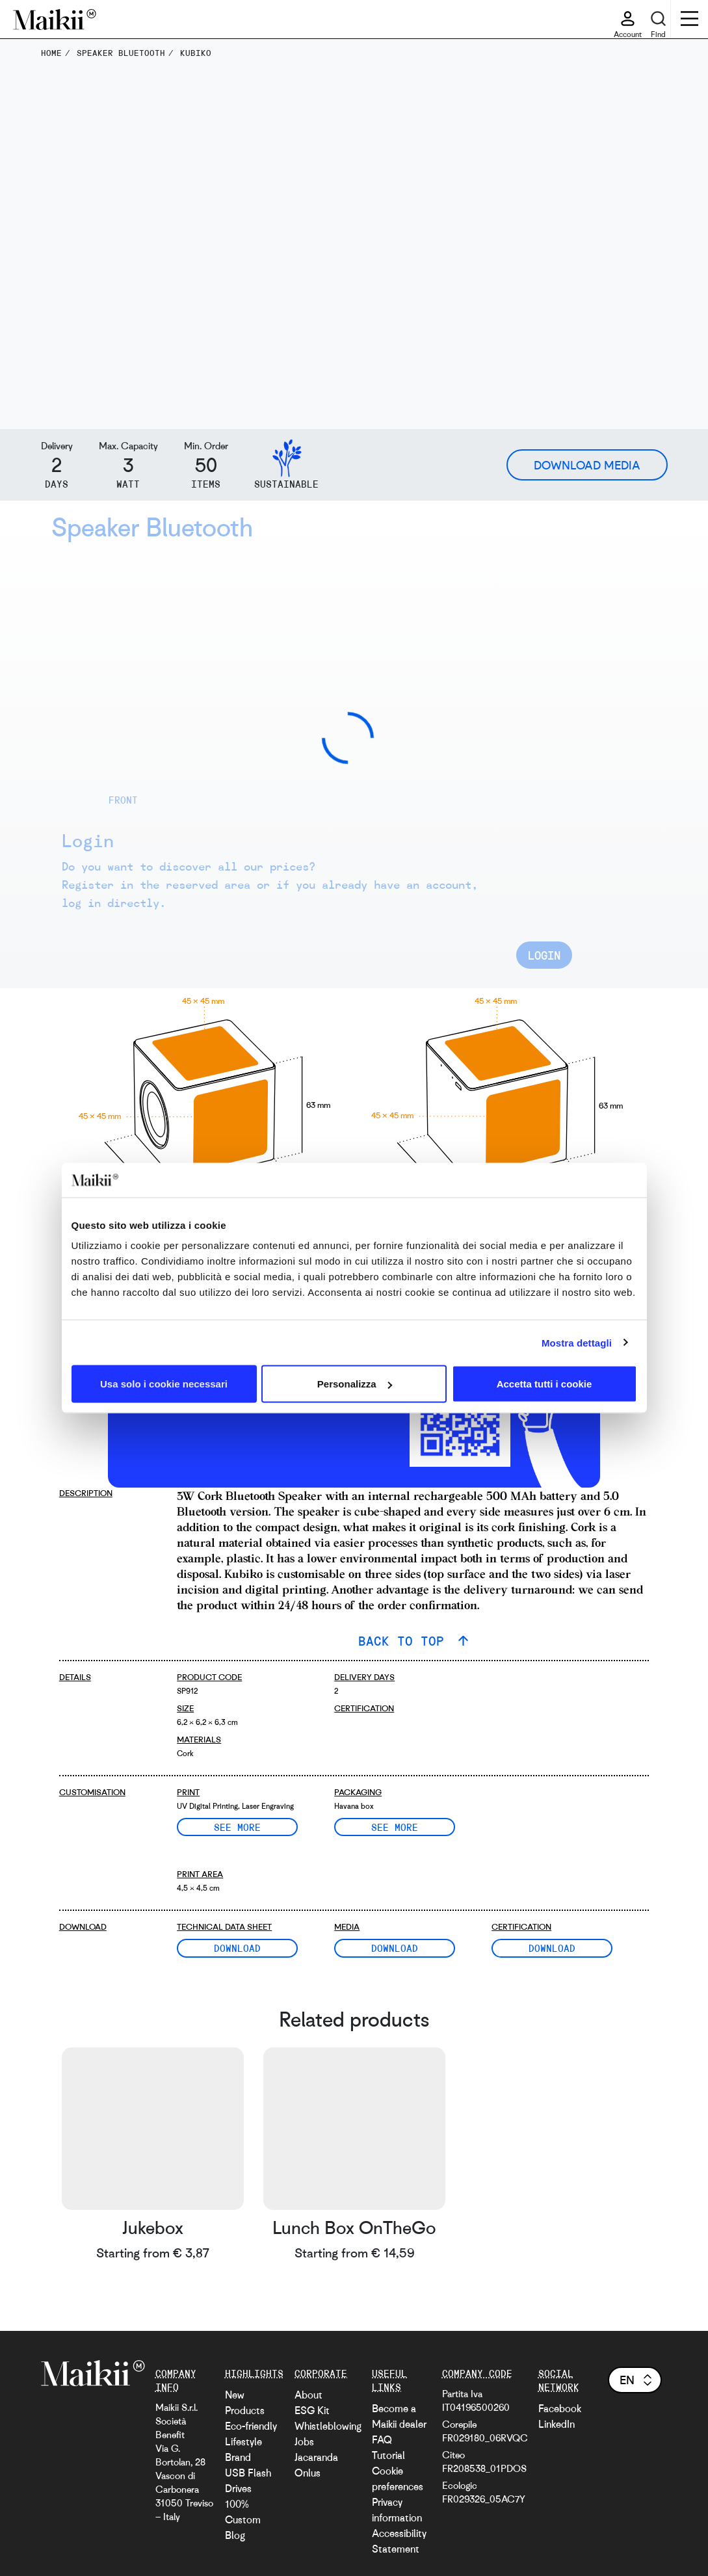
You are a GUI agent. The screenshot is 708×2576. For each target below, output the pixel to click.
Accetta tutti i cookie (544, 1383)
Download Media (587, 465)
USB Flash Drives (248, 2480)
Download (237, 1948)
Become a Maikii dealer (399, 2416)
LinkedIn (556, 2423)
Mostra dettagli (577, 1342)
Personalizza (354, 1383)
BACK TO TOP (405, 1641)
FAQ (382, 2439)
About (308, 2394)
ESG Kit (312, 2410)
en (637, 2379)
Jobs (304, 2441)
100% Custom (243, 2511)
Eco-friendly (251, 2425)
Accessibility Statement (399, 2541)
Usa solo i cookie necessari (164, 1383)
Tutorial (388, 2455)
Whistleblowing (328, 2425)
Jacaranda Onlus (316, 2465)
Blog (235, 2535)
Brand (238, 2457)
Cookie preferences (397, 2478)
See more (237, 1827)
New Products (245, 2402)
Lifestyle (243, 2441)
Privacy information (397, 2509)
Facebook (559, 2408)
